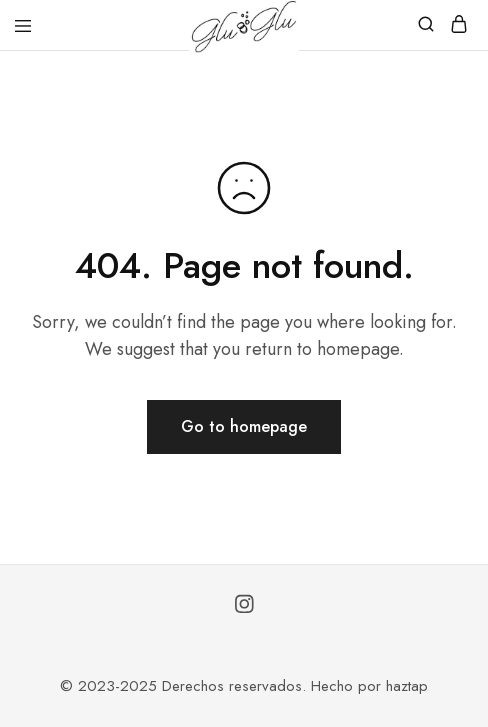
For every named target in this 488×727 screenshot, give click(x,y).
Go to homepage (244, 426)
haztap (407, 686)
